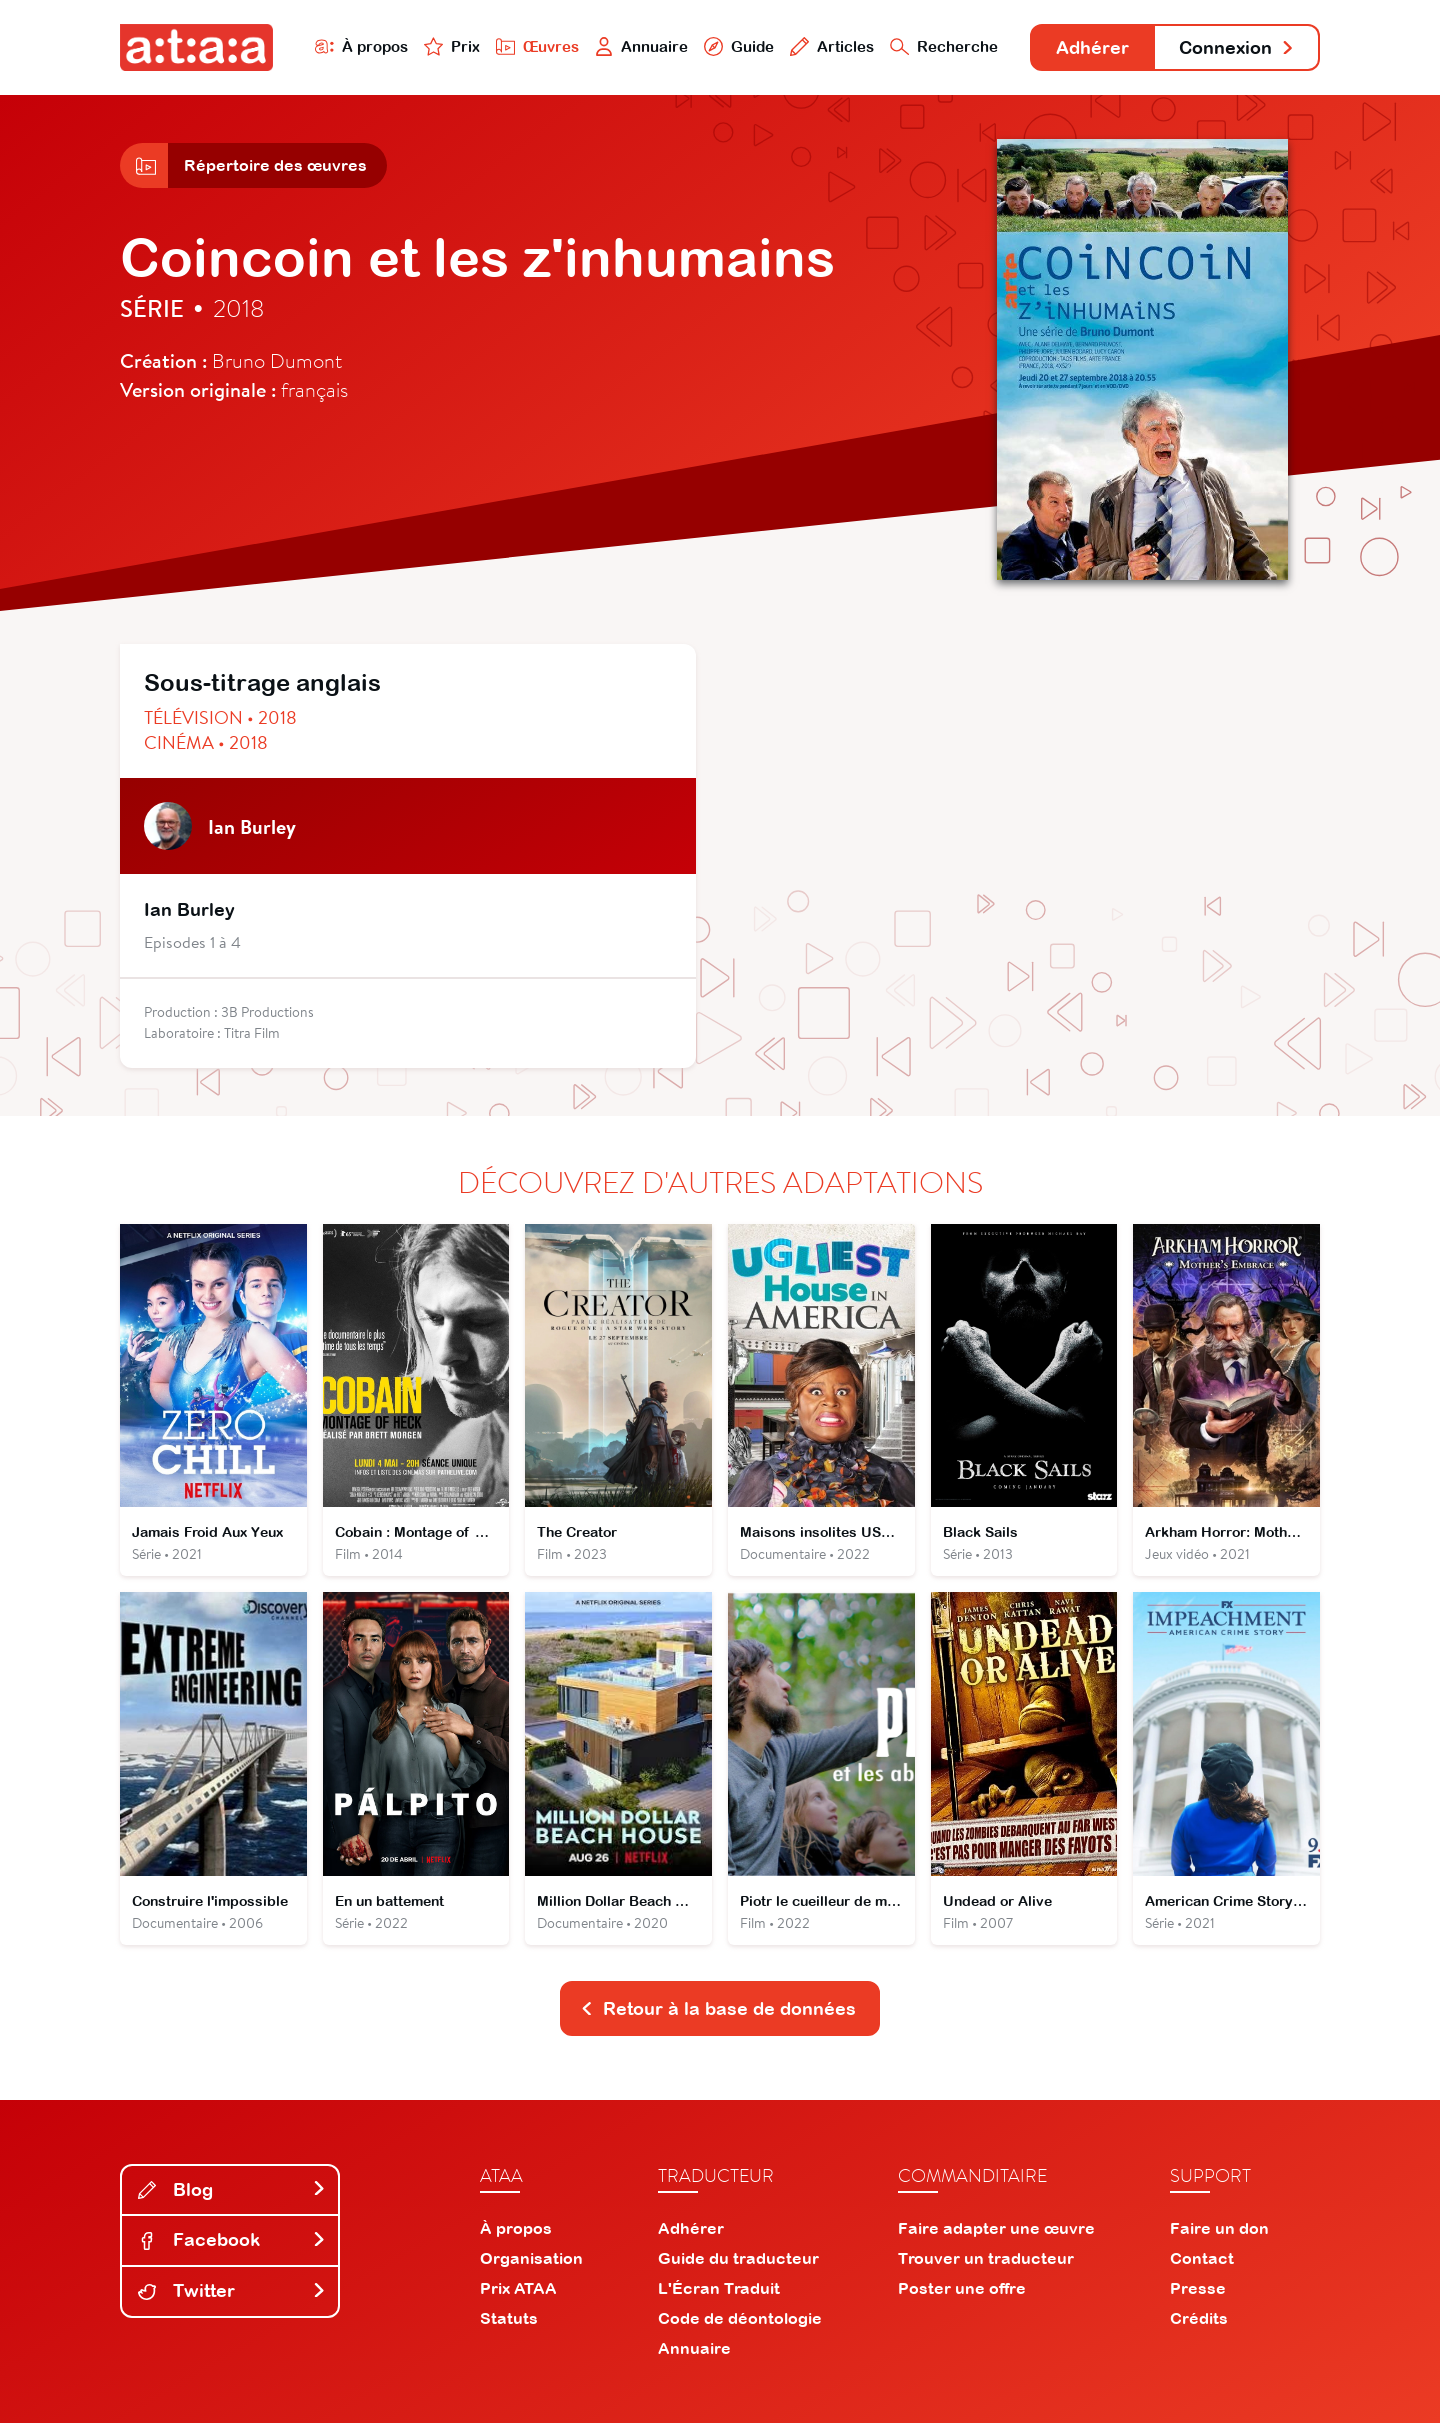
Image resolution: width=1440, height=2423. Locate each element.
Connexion (1237, 47)
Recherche (944, 46)
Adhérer (1092, 47)
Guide (739, 46)
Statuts (509, 2318)
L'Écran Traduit (719, 2288)
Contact (1202, 2258)
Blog (232, 2189)
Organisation (531, 2258)
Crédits (1199, 2318)
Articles (832, 46)
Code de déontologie (740, 2318)
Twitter (232, 2290)
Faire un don (1219, 2228)
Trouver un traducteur (986, 2258)
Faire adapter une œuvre (996, 2228)
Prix (452, 46)
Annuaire (642, 46)
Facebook (232, 2239)
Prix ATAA (518, 2288)
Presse (1198, 2288)
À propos (361, 46)
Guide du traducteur (738, 2258)
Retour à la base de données (718, 2008)
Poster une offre (962, 2288)
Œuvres (537, 46)
